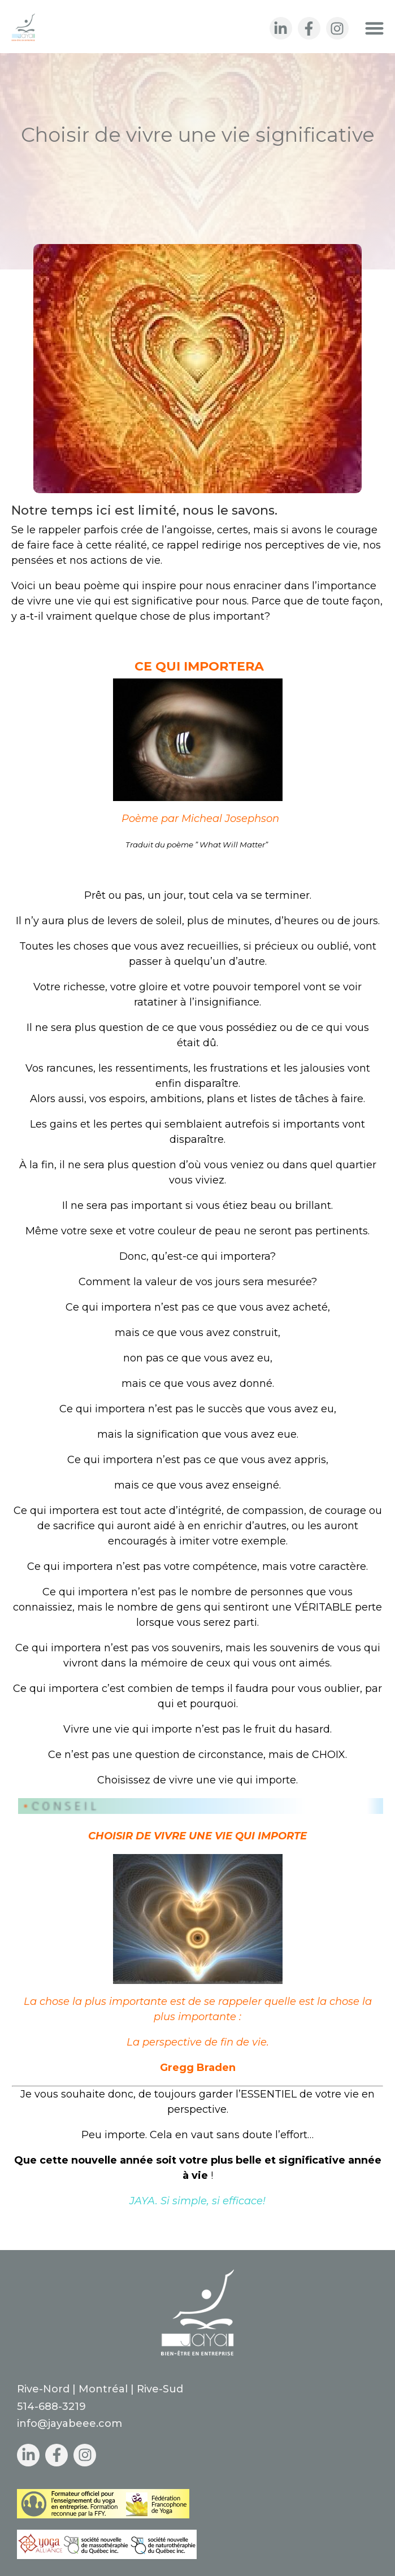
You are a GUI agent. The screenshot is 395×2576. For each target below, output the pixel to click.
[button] (375, 28)
